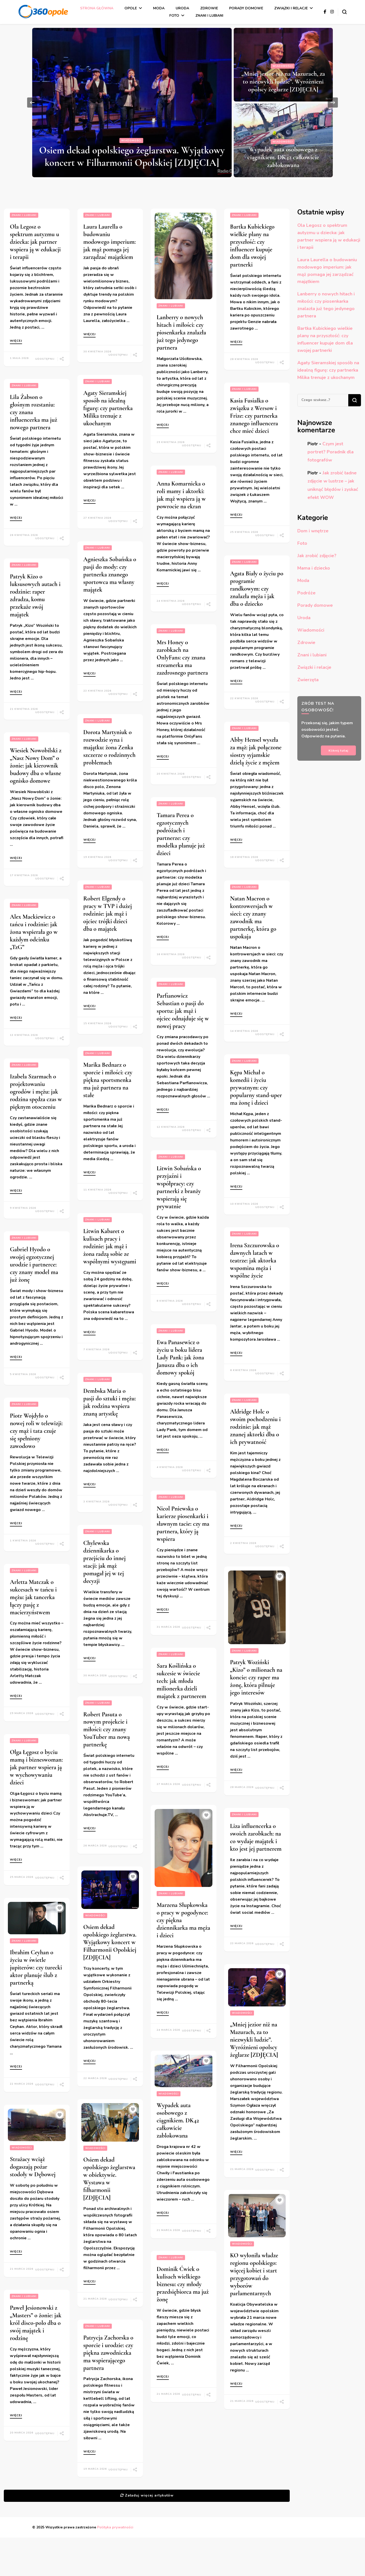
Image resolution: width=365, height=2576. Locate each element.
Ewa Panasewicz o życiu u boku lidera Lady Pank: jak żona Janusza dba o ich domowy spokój (180, 1357)
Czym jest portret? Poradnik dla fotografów (330, 452)
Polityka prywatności (115, 2527)
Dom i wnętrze (312, 531)
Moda (159, 8)
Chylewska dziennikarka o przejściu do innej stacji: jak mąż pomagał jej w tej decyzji (104, 1562)
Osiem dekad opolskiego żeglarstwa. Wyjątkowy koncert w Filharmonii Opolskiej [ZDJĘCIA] (110, 1942)
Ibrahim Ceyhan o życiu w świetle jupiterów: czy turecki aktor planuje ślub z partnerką (36, 1967)
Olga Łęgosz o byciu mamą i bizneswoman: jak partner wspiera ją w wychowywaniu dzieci (36, 1767)
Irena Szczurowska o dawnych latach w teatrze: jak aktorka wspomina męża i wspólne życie (254, 1260)
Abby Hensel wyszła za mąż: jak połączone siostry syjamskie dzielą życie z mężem (256, 751)
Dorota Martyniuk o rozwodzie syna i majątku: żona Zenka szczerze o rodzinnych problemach (109, 747)
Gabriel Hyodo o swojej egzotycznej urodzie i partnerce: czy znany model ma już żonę (34, 1264)
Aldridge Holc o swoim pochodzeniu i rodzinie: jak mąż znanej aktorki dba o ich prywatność (255, 1427)
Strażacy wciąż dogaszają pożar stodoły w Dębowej (33, 2192)
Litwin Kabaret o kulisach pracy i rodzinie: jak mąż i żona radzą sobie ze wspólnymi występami (109, 1246)
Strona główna (96, 8)
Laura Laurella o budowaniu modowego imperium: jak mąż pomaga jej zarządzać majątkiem (109, 242)
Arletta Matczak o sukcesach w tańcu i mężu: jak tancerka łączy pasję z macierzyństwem (33, 1597)
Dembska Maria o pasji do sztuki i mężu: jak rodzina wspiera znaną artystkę (109, 1402)
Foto (174, 15)
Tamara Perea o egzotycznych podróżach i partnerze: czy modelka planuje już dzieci (181, 834)
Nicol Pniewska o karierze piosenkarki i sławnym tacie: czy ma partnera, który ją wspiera (183, 1524)
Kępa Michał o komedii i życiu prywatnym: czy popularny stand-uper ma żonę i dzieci (256, 1087)
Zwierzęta (308, 680)
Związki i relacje (291, 8)
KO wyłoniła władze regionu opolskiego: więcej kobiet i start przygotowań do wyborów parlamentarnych (181, 2290)
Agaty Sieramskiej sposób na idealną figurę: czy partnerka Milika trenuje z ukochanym (108, 408)
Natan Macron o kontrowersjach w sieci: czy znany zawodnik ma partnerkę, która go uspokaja (253, 917)
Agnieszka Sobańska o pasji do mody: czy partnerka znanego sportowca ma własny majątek (109, 574)
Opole (130, 8)
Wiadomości (131, 140)
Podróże (306, 593)
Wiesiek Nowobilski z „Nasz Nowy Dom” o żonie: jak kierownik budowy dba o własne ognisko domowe (35, 765)
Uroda (182, 8)
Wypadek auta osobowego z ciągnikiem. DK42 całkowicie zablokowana (283, 157)
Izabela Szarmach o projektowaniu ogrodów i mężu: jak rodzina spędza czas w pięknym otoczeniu (36, 1092)
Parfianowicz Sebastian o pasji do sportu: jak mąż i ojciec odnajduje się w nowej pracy (183, 1011)
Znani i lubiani (209, 15)
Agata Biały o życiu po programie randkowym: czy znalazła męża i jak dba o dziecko (256, 589)
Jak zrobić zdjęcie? (316, 556)
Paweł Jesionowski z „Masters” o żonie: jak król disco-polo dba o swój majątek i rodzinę (35, 2373)
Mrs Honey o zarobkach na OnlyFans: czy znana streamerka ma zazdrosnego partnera (182, 657)
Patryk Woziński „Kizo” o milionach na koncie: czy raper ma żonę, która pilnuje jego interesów (256, 1677)
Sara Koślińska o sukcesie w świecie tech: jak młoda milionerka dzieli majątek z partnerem (181, 1681)
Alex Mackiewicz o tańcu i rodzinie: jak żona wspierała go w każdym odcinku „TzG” (34, 932)
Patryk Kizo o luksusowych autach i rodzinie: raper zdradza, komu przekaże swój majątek (35, 595)
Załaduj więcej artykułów (147, 2495)
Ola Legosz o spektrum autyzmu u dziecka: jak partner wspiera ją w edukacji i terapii (35, 242)
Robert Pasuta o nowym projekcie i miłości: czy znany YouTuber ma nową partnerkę (106, 1729)
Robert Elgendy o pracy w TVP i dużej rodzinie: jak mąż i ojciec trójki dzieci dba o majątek (107, 914)
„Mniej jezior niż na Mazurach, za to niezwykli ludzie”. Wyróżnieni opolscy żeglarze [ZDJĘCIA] (283, 81)
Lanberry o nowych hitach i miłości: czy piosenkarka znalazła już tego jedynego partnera (181, 332)
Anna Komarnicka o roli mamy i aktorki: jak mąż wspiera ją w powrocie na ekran (181, 495)
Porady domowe (246, 8)
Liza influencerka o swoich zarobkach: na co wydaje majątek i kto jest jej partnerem (182, 1834)
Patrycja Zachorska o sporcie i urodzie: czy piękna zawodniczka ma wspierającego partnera (108, 2391)
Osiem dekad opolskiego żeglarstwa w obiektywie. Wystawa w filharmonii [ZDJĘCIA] (109, 2198)
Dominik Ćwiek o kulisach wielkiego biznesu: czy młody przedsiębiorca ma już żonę (256, 2276)
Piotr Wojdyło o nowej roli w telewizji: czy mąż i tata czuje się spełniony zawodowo (36, 1431)
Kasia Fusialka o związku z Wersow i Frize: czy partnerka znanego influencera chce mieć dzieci (254, 416)
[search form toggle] (344, 12)
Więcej (16, 341)
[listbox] (182, 102)
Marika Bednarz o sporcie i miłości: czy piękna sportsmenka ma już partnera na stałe (107, 1080)
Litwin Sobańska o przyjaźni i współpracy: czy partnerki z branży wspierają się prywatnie (179, 1187)
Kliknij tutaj (338, 750)
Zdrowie (209, 8)
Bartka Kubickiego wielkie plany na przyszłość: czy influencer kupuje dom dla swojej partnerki (252, 245)
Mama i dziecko (313, 568)
